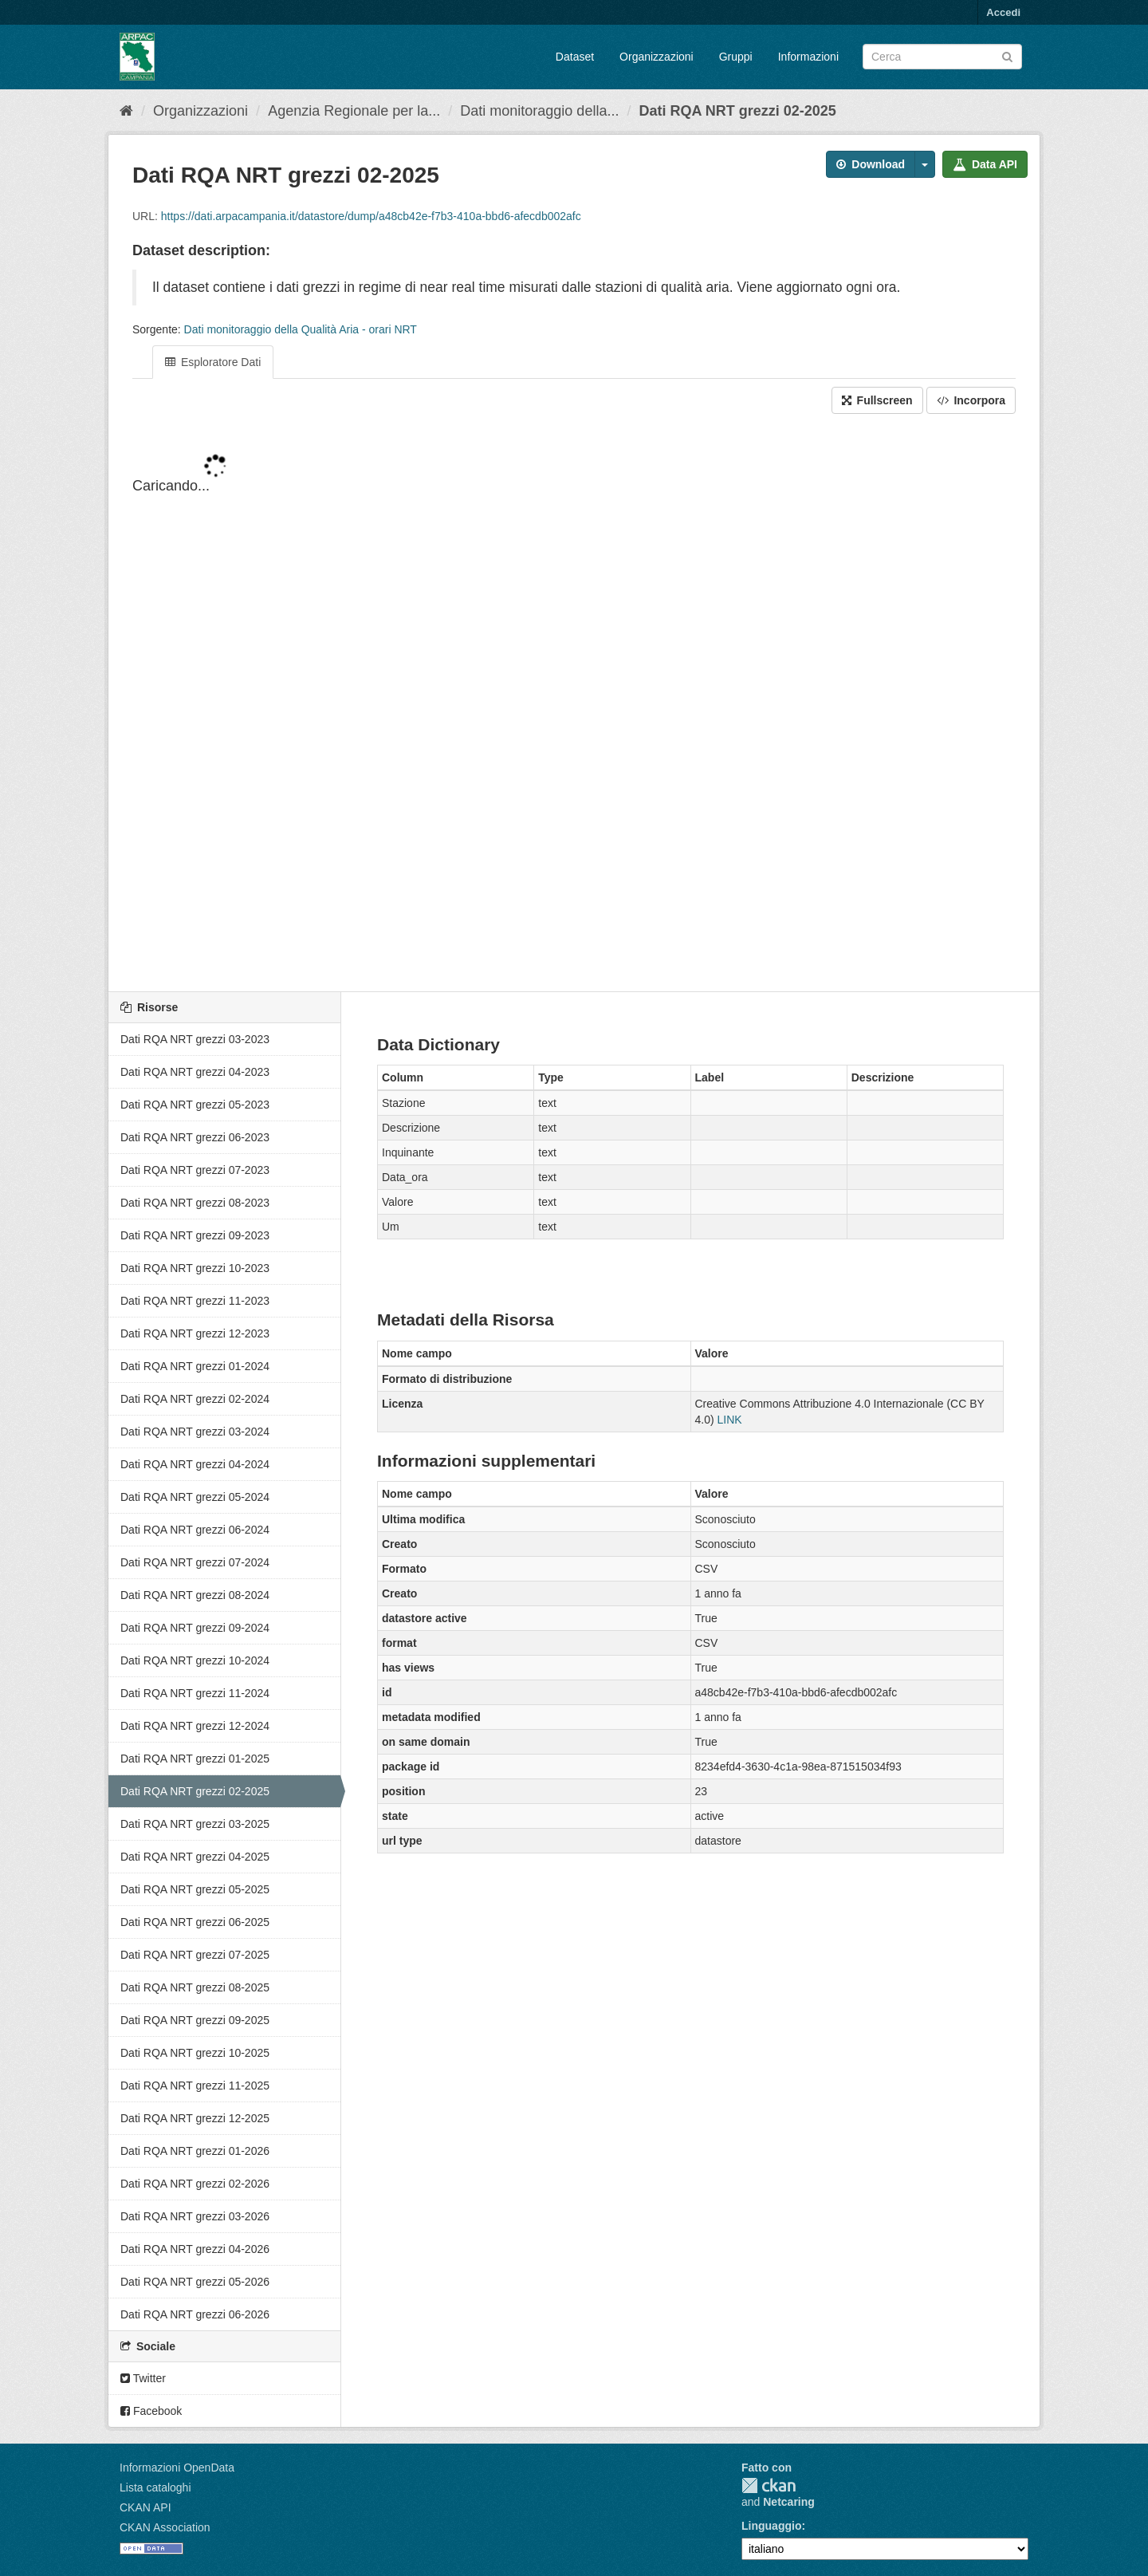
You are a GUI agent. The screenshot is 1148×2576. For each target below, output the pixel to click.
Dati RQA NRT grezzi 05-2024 (194, 1497)
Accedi (1003, 12)
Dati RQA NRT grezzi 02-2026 (194, 2183)
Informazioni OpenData (177, 2467)
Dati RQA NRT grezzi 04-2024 (194, 1464)
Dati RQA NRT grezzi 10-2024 (194, 1660)
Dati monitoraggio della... (539, 111)
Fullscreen (877, 400)
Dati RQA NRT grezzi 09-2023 (194, 1235)
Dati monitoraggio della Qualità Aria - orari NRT (300, 329)
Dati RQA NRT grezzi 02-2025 (737, 111)
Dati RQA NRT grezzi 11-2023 (194, 1300)
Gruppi (736, 56)
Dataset (575, 56)
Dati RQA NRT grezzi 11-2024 (194, 1693)
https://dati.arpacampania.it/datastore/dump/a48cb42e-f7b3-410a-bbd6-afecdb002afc (371, 216)
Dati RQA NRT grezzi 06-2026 (194, 2314)
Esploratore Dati (213, 362)
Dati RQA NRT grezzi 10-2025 (194, 2052)
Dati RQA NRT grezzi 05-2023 (194, 1104)
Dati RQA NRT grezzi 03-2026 (194, 2216)
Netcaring (789, 2501)
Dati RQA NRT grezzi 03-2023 (194, 1039)
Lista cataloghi (155, 2487)
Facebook (151, 2411)
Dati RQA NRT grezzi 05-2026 (194, 2281)
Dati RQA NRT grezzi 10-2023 (194, 1268)
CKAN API (145, 2507)
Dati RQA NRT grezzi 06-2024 (194, 1529)
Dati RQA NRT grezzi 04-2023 (194, 1071)
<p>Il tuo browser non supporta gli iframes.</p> (574, 704)
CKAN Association (165, 2527)
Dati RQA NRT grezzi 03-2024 (194, 1431)
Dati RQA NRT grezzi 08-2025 (194, 1987)
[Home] (126, 111)
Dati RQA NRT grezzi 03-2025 (194, 1824)
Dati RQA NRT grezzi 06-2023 (194, 1137)
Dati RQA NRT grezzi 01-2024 (194, 1366)
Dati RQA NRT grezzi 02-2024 (194, 1398)
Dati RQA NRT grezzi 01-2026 (194, 2151)
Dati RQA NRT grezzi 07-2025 (194, 1954)
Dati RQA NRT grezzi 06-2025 (194, 1922)
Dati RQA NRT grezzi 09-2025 (194, 2020)
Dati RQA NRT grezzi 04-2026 (194, 2249)
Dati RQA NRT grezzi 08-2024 (194, 1595)
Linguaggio (771, 2525)
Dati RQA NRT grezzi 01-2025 (194, 1758)
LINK (730, 1419)
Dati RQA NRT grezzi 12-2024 (194, 1725)
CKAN (768, 2485)
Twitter (143, 2378)
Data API (985, 164)
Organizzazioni (656, 56)
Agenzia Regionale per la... (354, 111)
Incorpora (971, 400)
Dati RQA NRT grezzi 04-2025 (194, 1856)
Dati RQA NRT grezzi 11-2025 (194, 2085)
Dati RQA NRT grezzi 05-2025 (194, 1889)
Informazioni (808, 56)
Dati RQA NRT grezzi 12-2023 (194, 1333)
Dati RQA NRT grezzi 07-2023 (194, 1170)
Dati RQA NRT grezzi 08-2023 (194, 1202)
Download (870, 164)
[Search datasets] (942, 56)
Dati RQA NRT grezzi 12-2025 (194, 2118)
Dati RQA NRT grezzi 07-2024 (194, 1562)
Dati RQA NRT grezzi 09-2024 (194, 1627)
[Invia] (1007, 55)
